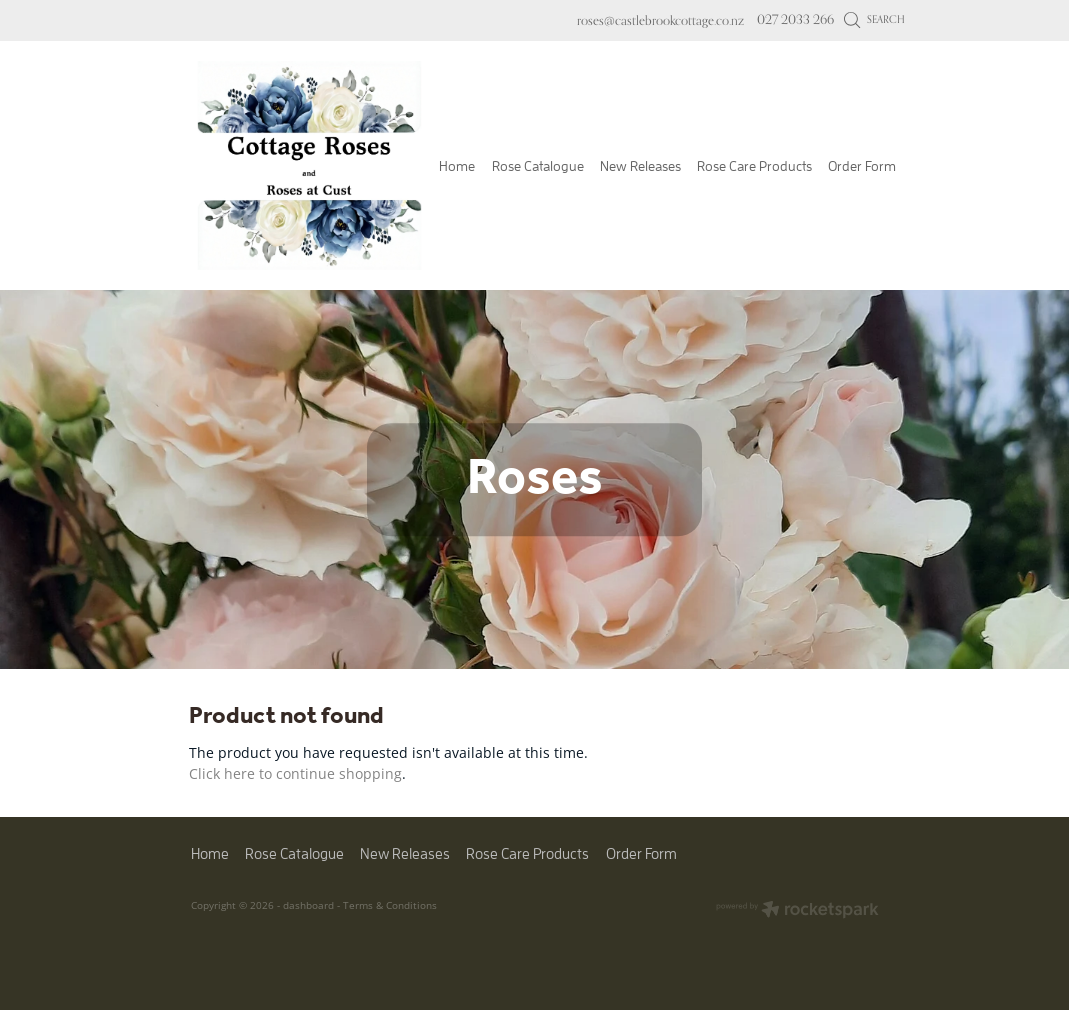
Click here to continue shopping (295, 773)
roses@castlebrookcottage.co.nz (660, 19)
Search (874, 19)
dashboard (308, 905)
